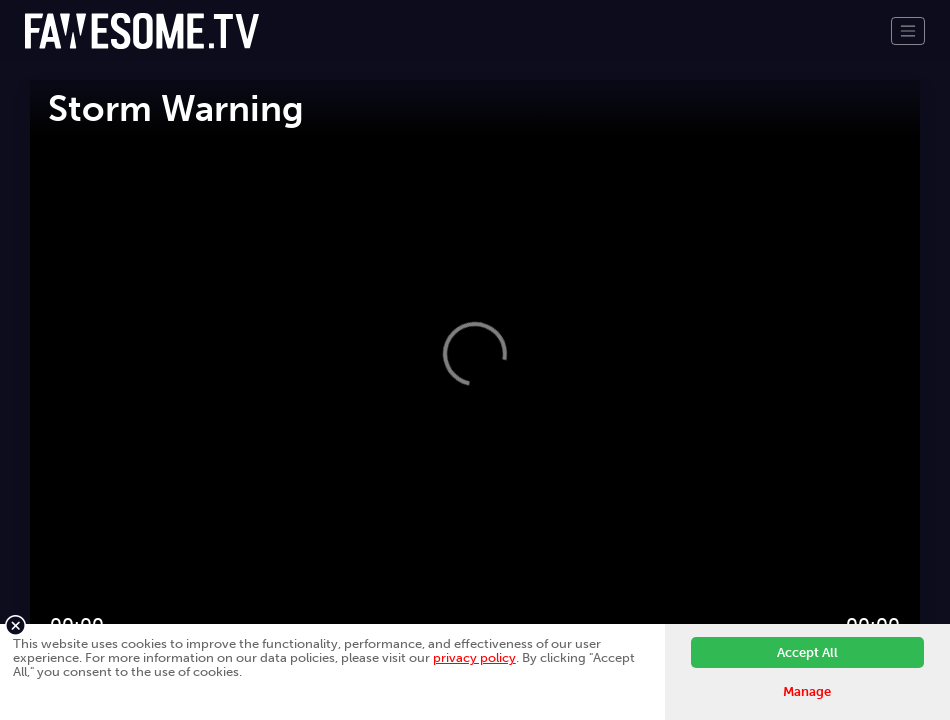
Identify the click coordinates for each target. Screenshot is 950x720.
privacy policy (474, 657)
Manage (807, 691)
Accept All (807, 652)
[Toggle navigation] (908, 31)
